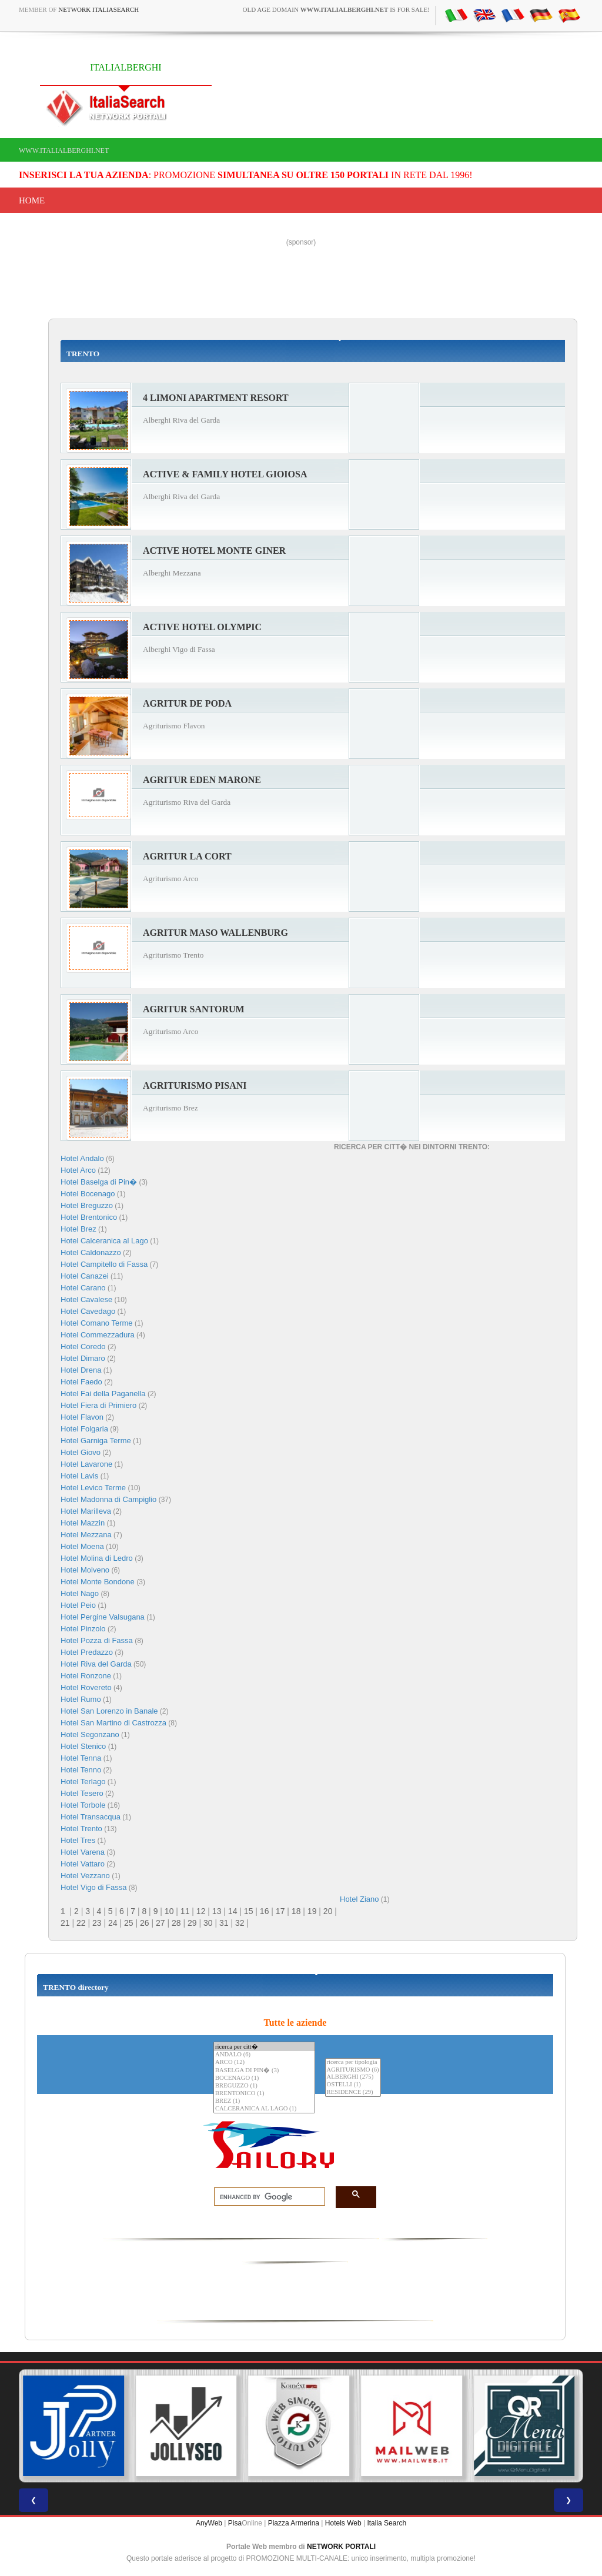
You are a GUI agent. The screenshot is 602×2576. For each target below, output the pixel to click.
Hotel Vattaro (83, 1863)
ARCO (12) (264, 2062)
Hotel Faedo (81, 1381)
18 (296, 1911)
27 (160, 1923)
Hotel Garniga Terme (96, 1440)
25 (128, 1923)
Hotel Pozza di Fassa (97, 1640)
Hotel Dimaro (83, 1358)
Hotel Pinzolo (83, 1628)
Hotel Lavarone (86, 1464)
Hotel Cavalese (86, 1299)
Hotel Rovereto (86, 1687)
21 (65, 1923)
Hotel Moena (82, 1546)
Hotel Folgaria (84, 1428)
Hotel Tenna (82, 1758)
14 (233, 1911)
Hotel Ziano (359, 1899)
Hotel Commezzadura (98, 1334)
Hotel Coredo (83, 1346)
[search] (266, 2197)
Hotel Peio (78, 1605)
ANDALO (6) (264, 2055)
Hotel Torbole (83, 1805)
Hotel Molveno (85, 1569)
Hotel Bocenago (88, 1193)
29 (192, 1923)
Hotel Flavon (82, 1417)
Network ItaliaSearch (98, 9)
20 (328, 1911)
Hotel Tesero (82, 1793)
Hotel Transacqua (91, 1816)
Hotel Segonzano (90, 1734)
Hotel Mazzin (83, 1522)
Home (32, 200)
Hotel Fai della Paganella (103, 1393)
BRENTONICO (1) (264, 2093)
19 (312, 1911)
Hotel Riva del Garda (96, 1664)
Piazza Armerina (293, 2523)
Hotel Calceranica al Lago (104, 1240)
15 (248, 1911)
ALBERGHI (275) (353, 2077)
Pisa (235, 2523)
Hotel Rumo (81, 1699)
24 (113, 1923)
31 (224, 1923)
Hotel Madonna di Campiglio (108, 1499)
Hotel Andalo (82, 1158)
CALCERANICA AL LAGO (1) (264, 2109)
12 (201, 1911)
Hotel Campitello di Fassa (104, 1264)
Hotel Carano (83, 1287)
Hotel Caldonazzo (91, 1252)
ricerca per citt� (264, 2046)
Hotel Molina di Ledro (97, 1558)
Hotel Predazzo (87, 1652)
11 (185, 1911)
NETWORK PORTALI (341, 2546)
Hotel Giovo (81, 1452)
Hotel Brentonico (89, 1217)
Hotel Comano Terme (97, 1323)
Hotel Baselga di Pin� (99, 1181)
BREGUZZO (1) (264, 2086)
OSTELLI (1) (353, 2085)
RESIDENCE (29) (353, 2092)
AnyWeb (209, 2523)
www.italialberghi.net (64, 150)
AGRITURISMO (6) (353, 2070)
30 (208, 1923)
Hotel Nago (80, 1593)
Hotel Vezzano (85, 1875)
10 (169, 1911)
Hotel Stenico (83, 1746)
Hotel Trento (81, 1828)
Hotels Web (343, 2523)
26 (144, 1923)
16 (264, 1911)
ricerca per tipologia (353, 2062)
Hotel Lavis (79, 1475)
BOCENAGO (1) (264, 2078)
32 (240, 1923)
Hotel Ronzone (86, 1675)
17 (280, 1911)
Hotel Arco (78, 1170)
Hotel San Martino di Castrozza (113, 1722)
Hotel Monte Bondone (98, 1581)
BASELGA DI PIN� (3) (264, 2070)
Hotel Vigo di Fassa (94, 1887)
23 (97, 1923)
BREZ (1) (264, 2101)
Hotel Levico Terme (93, 1487)
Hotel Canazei (85, 1276)
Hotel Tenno (81, 1769)
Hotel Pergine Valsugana (103, 1616)
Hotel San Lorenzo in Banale (109, 1711)
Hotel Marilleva (86, 1511)
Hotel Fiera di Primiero (98, 1405)
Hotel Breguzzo (87, 1205)
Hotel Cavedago (88, 1311)
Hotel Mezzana (86, 1534)
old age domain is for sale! (336, 9)
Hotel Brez (78, 1229)
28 (176, 1923)
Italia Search (386, 2523)
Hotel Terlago (83, 1781)
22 (81, 1923)
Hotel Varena (83, 1852)
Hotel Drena (81, 1370)
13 (217, 1911)
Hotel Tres (78, 1840)
